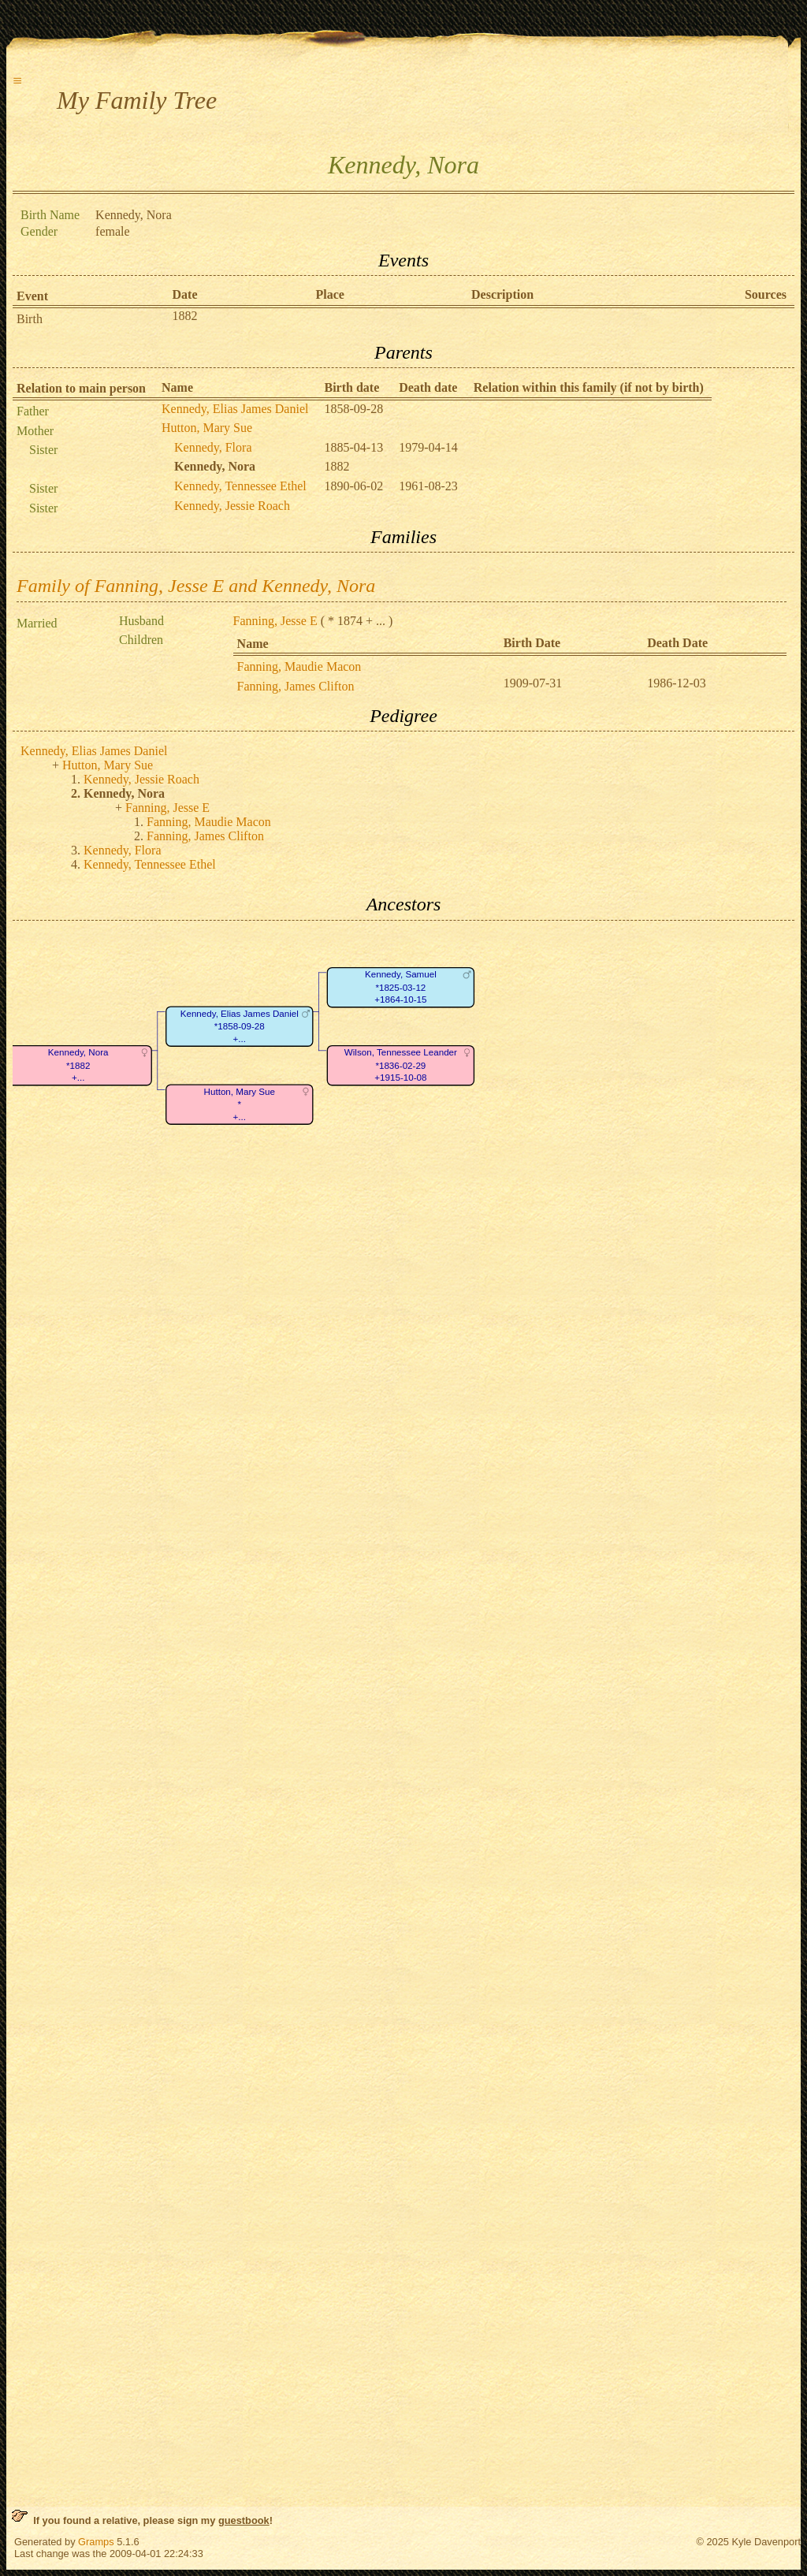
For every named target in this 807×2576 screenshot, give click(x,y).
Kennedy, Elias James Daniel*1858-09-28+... (239, 1026)
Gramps (96, 2542)
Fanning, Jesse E (275, 620)
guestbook (244, 2520)
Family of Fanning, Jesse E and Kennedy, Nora (196, 585)
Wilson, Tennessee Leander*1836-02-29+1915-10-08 (400, 1065)
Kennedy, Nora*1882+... (78, 1065)
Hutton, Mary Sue (207, 427)
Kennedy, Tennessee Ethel (240, 486)
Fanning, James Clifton (296, 686)
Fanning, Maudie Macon (299, 666)
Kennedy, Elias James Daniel (235, 408)
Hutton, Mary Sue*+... (239, 1104)
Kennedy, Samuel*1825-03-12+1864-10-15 (401, 987)
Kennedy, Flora (213, 447)
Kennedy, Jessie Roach (232, 505)
